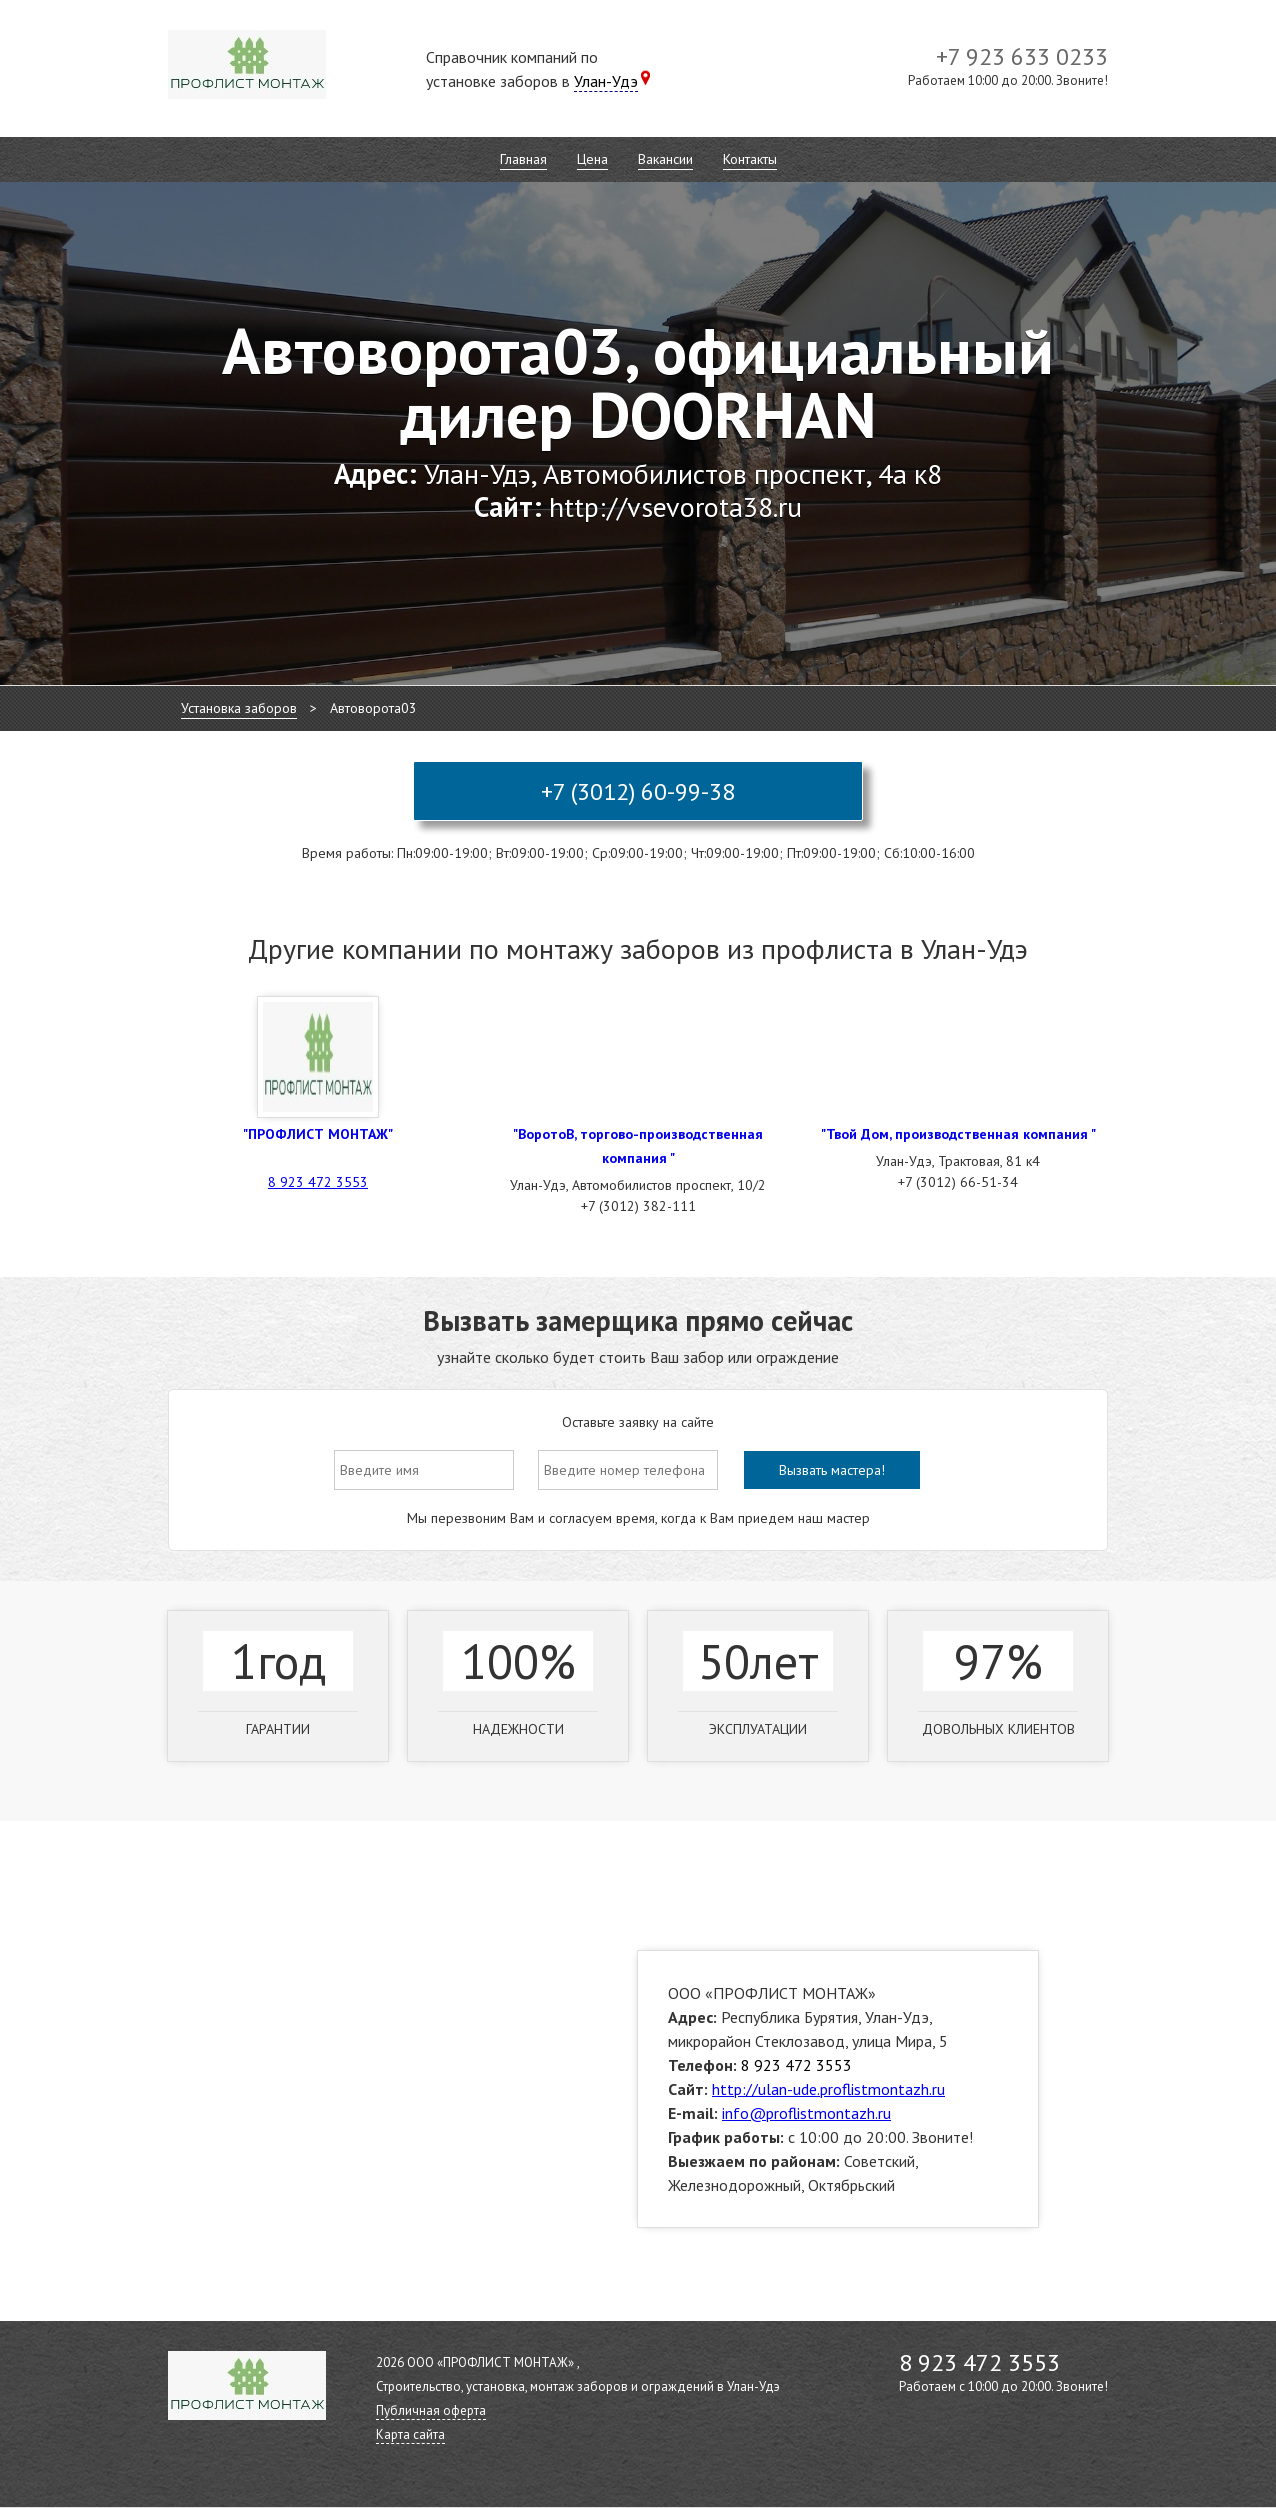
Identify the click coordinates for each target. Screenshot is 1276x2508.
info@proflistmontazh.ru (806, 2113)
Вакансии (665, 159)
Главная (523, 159)
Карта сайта (410, 2434)
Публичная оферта (431, 2410)
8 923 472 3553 (318, 1182)
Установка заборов (239, 708)
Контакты (750, 159)
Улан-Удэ (606, 81)
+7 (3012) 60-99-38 (638, 791)
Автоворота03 (373, 708)
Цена (592, 159)
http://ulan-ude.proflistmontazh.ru (828, 2089)
